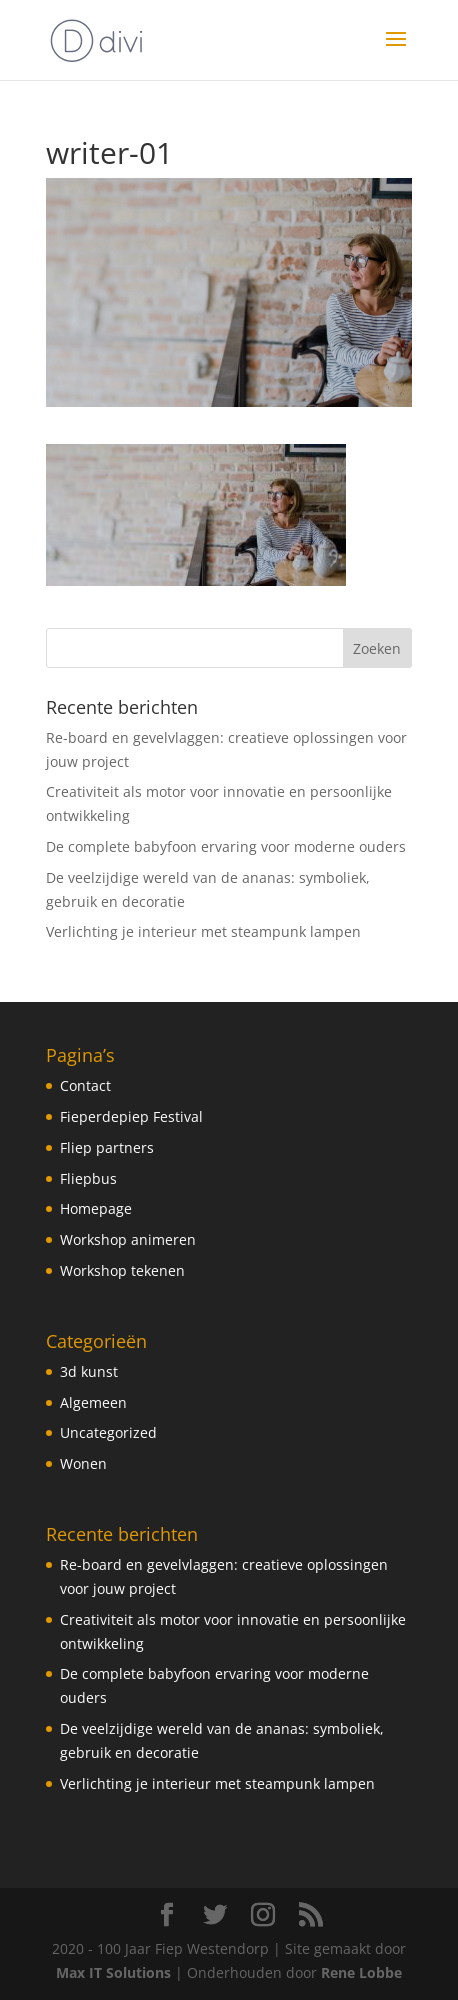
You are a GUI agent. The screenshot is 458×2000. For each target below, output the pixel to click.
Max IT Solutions (113, 1972)
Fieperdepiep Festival (131, 1116)
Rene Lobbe (361, 1972)
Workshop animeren (128, 1239)
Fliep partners (107, 1147)
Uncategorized (108, 1432)
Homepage (96, 1208)
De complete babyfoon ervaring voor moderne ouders (226, 846)
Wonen (83, 1463)
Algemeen (93, 1402)
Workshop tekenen (122, 1270)
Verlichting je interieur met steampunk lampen (203, 931)
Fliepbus (88, 1178)
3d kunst (89, 1371)
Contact (85, 1085)
